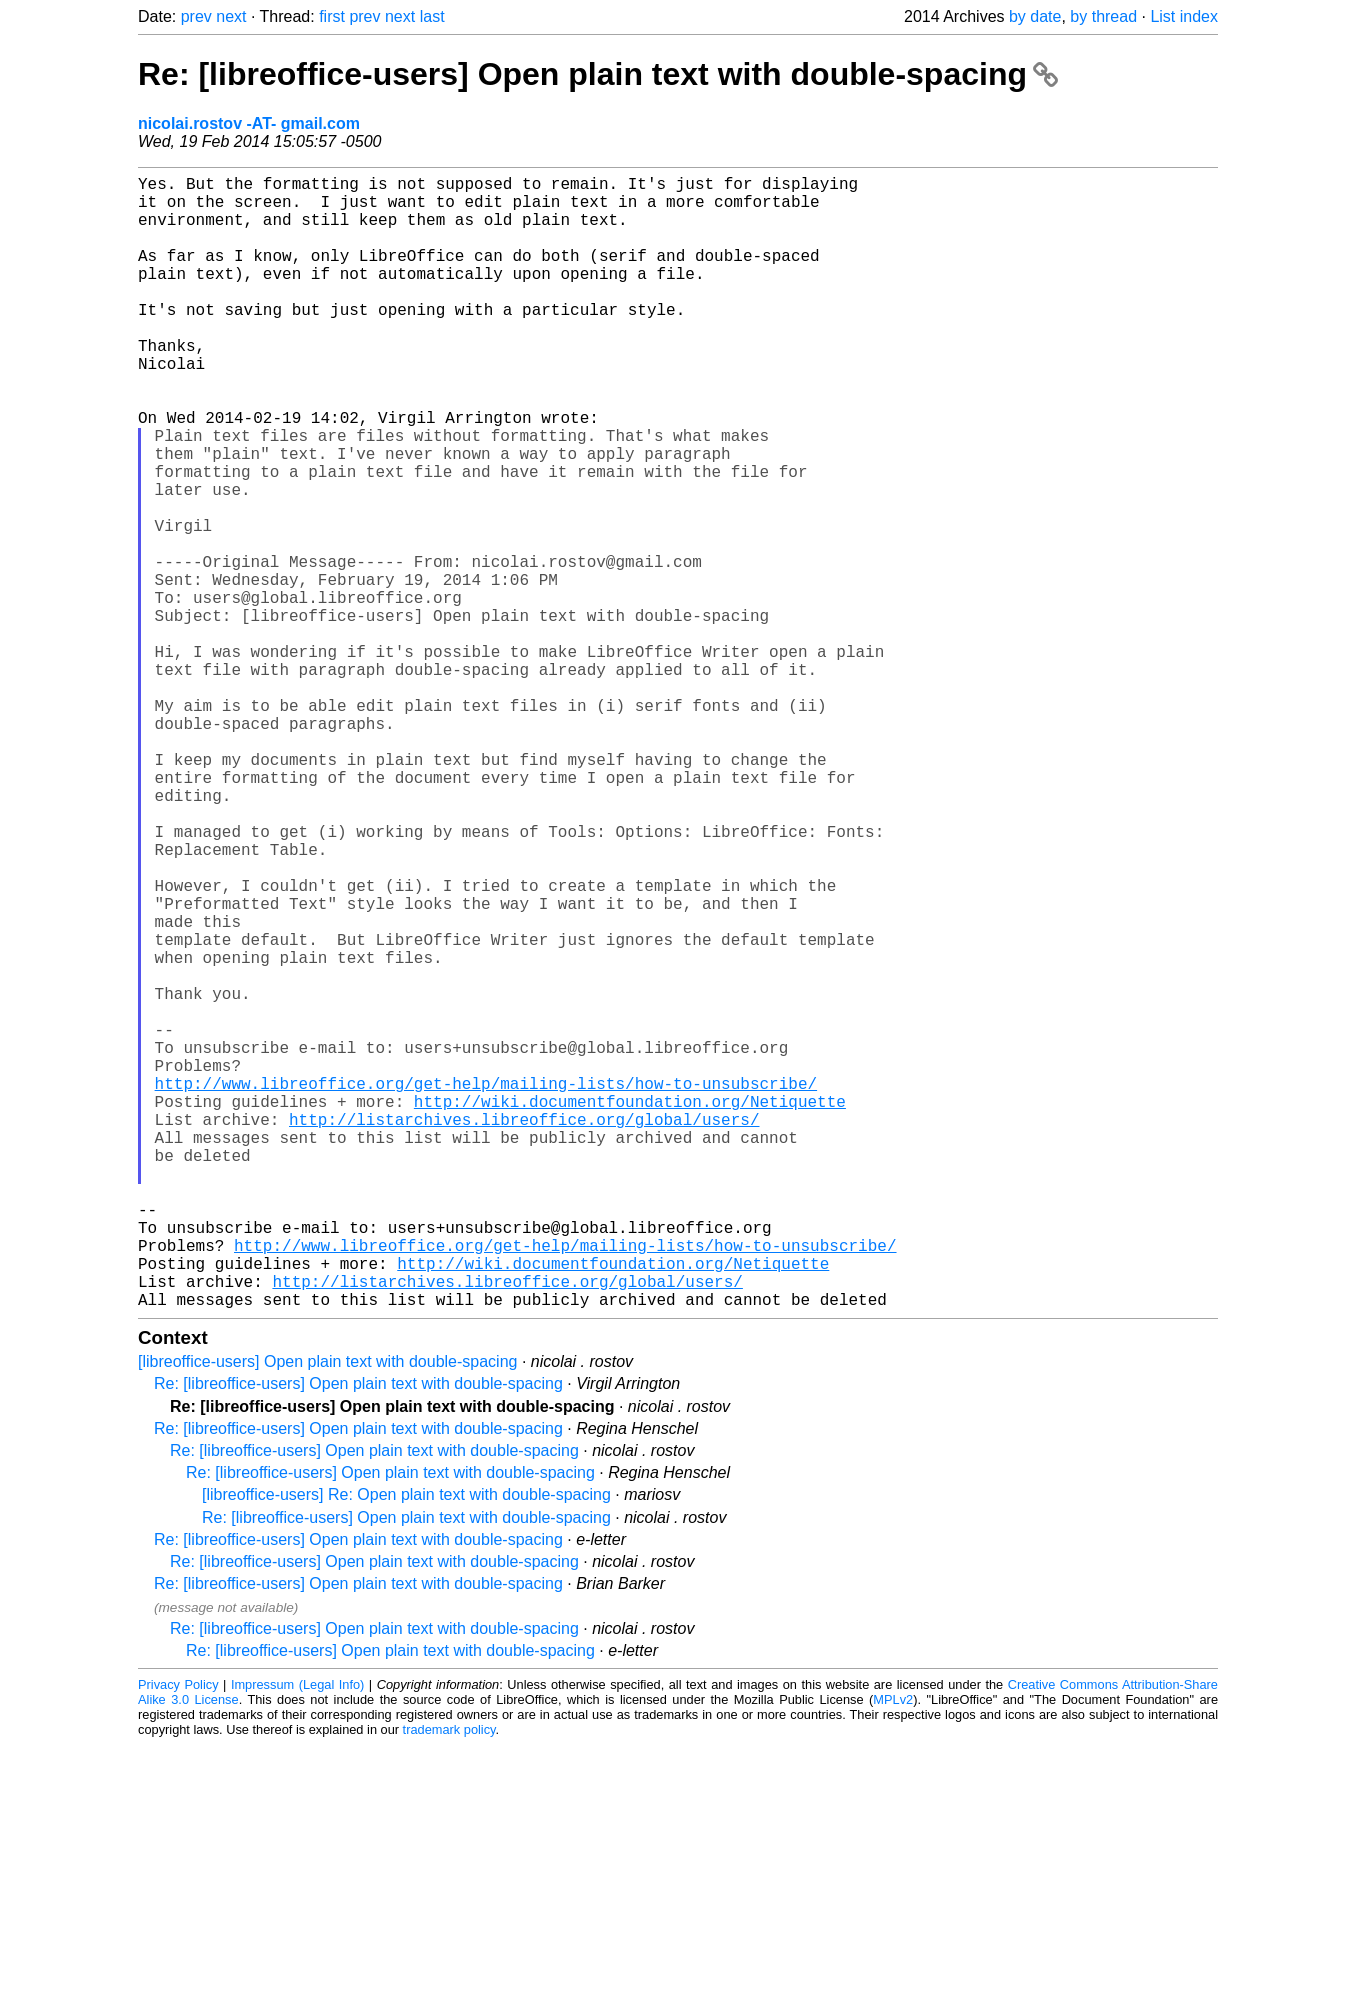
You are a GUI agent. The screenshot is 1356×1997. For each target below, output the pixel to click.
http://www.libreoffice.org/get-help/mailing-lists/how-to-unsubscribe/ (486, 1287)
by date (1035, 16)
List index (1184, 16)
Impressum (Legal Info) (297, 1936)
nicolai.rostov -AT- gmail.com (249, 123)
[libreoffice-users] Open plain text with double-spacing (327, 1613)
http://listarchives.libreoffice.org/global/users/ (524, 1331)
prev (196, 16)
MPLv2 (893, 1951)
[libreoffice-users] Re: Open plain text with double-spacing (406, 1746)
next (231, 16)
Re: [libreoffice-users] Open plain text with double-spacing (598, 74)
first (332, 16)
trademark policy (449, 1981)
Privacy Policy (178, 1936)
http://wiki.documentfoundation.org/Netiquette (630, 1309)
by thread (1103, 16)
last (432, 16)
